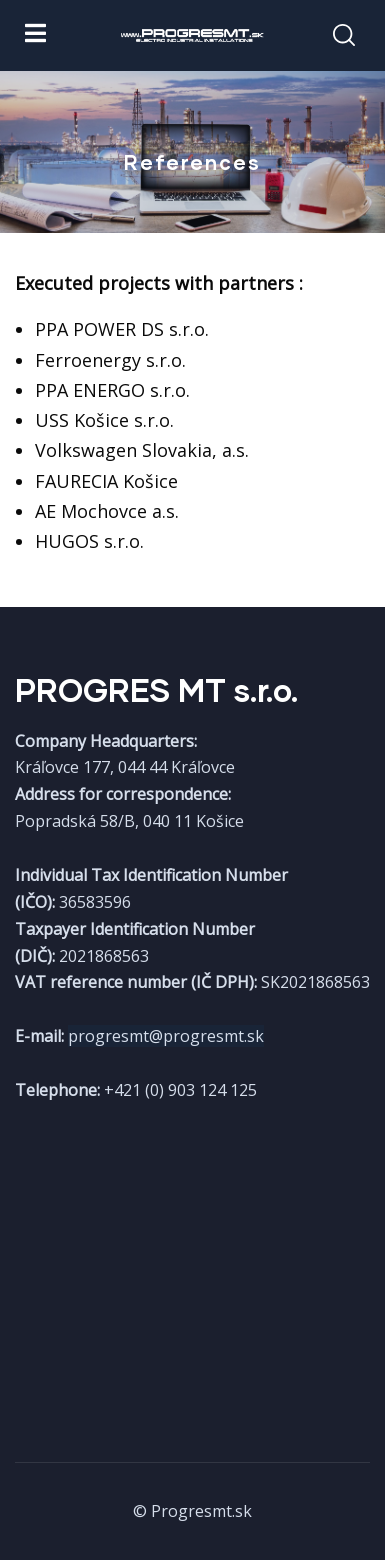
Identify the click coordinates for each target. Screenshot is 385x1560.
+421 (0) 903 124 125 (180, 1090)
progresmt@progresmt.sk (166, 1036)
